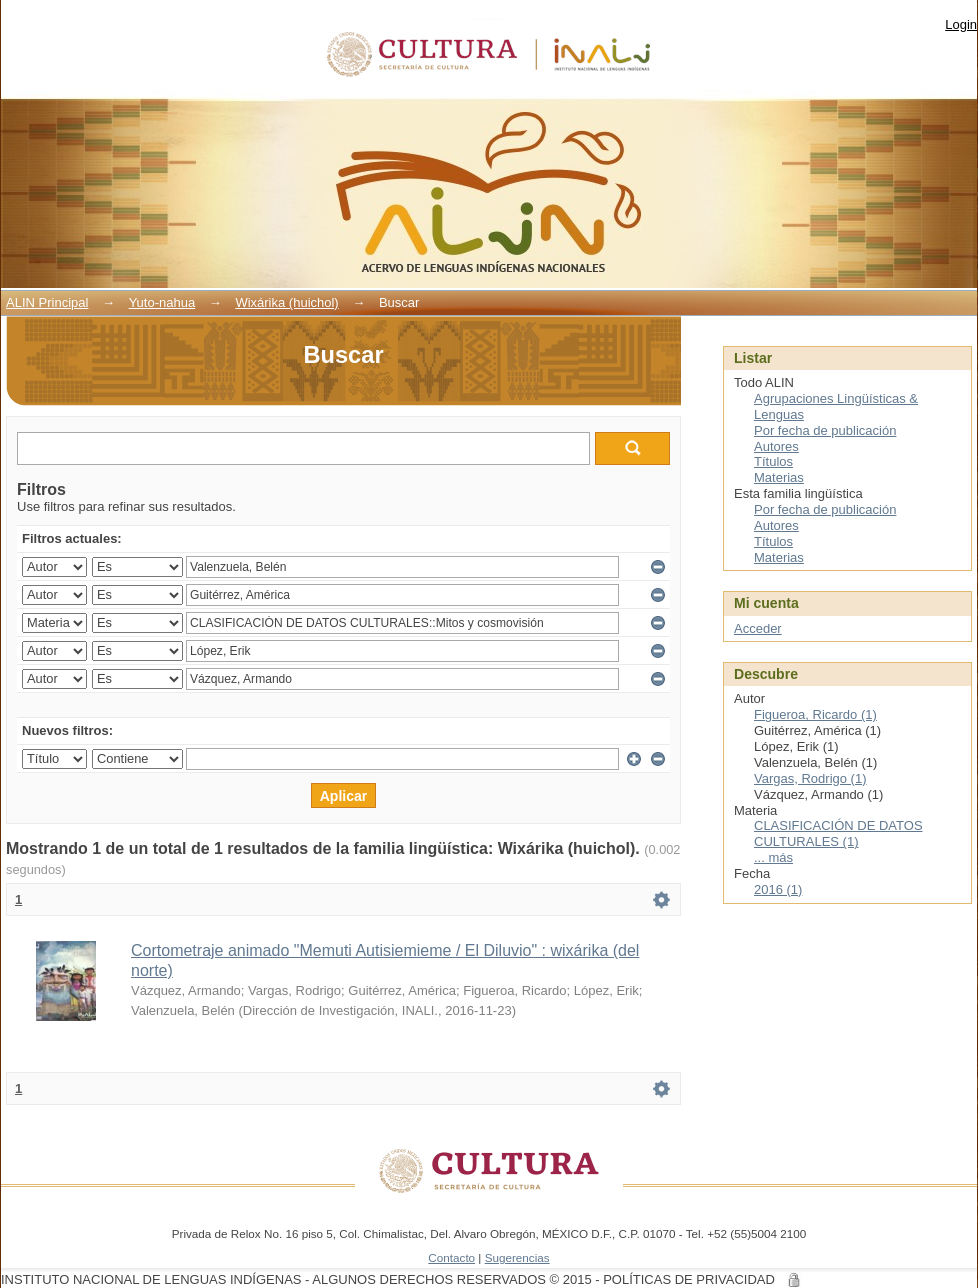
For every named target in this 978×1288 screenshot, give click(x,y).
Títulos (773, 461)
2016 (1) (778, 889)
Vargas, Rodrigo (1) (810, 778)
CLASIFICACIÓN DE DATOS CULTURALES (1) (838, 833)
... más (773, 857)
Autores (776, 446)
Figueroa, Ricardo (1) (815, 714)
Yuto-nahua (162, 302)
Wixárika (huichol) (286, 302)
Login (961, 24)
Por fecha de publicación (825, 430)
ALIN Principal (47, 302)
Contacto (451, 1257)
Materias (779, 477)
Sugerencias (517, 1257)
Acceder (758, 628)
